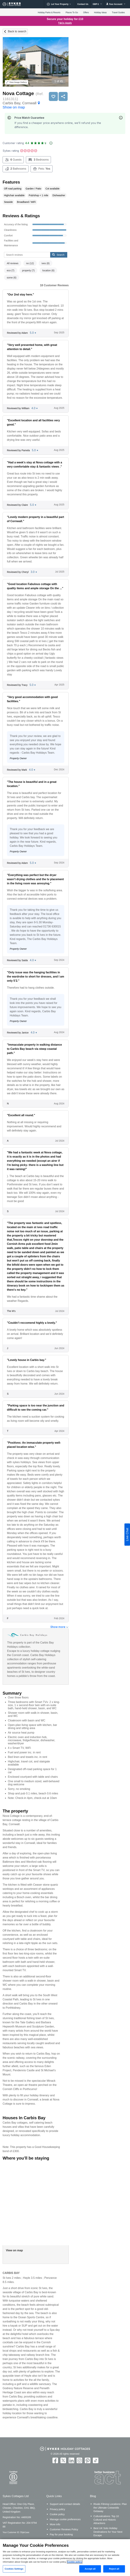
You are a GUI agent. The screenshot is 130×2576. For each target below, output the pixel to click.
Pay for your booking (61, 2534)
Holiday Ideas (100, 12)
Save (53, 96)
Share (63, 96)
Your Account (115, 4)
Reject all (114, 2568)
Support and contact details (65, 2504)
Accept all (90, 2568)
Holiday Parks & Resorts (49, 12)
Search (58, 254)
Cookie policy (57, 2514)
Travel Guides (118, 12)
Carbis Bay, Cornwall (22, 105)
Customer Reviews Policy (64, 2529)
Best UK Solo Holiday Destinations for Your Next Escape (108, 2532)
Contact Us (82, 4)
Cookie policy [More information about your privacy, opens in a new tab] (74, 2562)
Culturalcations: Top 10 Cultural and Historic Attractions (106, 2520)
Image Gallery (16, 82)
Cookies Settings (14, 2568)
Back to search (17, 31)
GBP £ (97, 4)
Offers (86, 12)
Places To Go (72, 12)
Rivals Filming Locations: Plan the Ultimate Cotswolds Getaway (110, 2507)
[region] (65, 2557)
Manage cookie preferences (65, 2519)
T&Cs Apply (65, 23)
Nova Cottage (18, 93)
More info (55, 2524)
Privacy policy (57, 2509)
